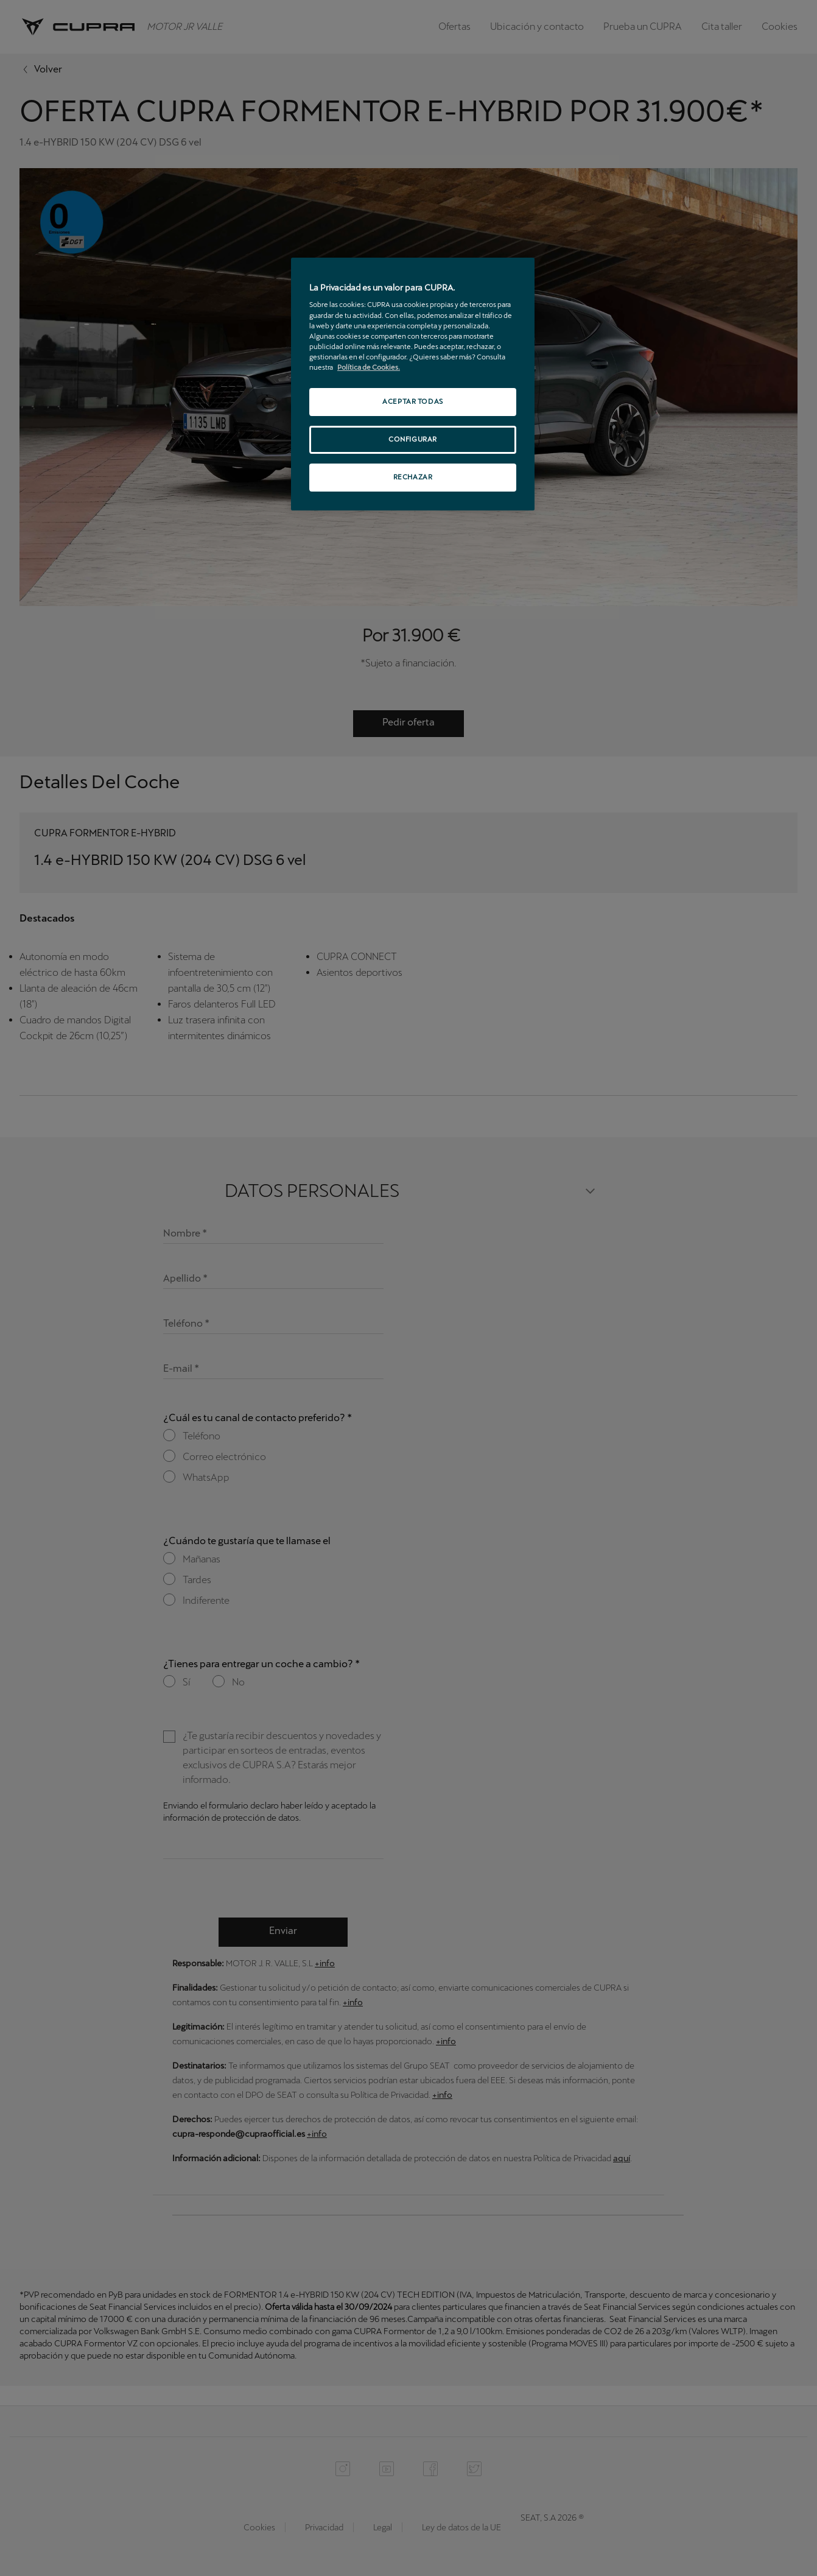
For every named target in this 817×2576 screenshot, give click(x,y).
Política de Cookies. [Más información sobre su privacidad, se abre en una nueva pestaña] (368, 367)
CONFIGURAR (412, 439)
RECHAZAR (413, 477)
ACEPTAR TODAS (412, 401)
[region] (413, 384)
